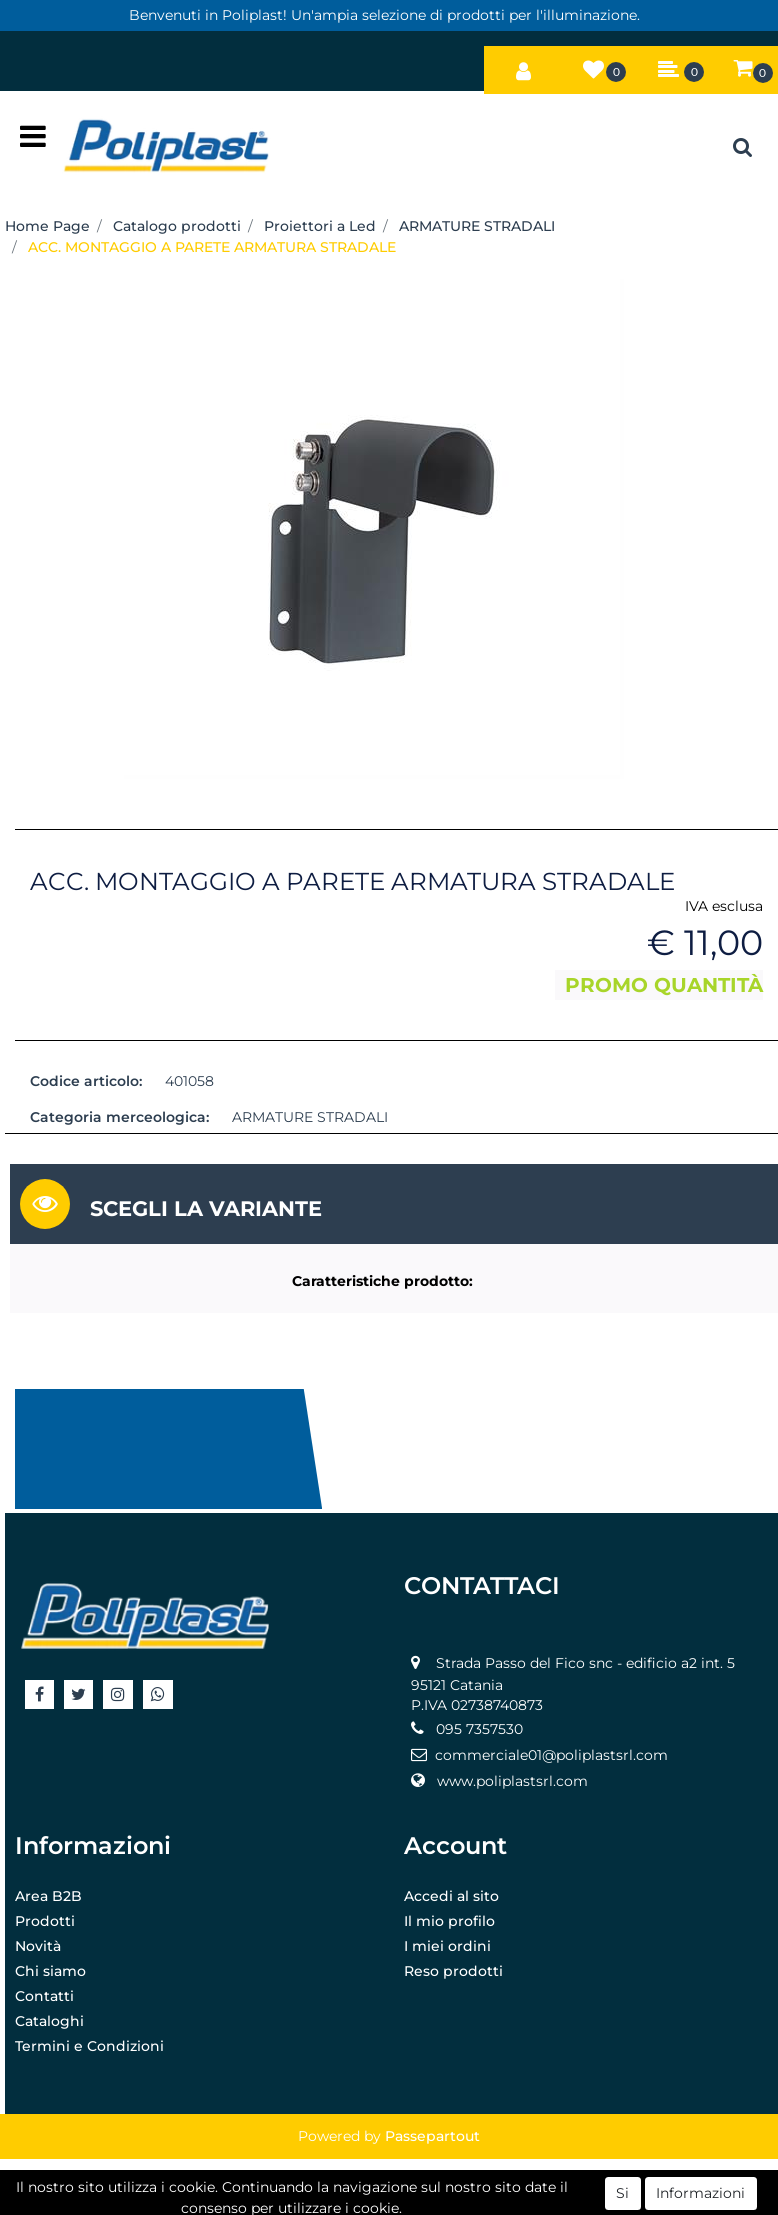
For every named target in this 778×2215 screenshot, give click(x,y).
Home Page (47, 226)
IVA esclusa (724, 906)
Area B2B (48, 1896)
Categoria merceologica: (119, 1117)
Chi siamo (50, 1971)
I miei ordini (447, 1946)
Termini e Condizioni (89, 2046)
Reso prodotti (453, 1971)
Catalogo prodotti (177, 226)
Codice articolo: (86, 1081)
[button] (524, 66)
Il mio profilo (449, 1921)
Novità (38, 1946)
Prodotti (45, 1921)
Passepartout (432, 2136)
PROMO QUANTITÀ (664, 985)
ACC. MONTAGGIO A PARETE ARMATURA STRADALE (212, 247)
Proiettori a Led (320, 226)
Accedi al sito (451, 1896)
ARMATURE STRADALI (477, 226)
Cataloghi (49, 2021)
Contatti (44, 1996)
